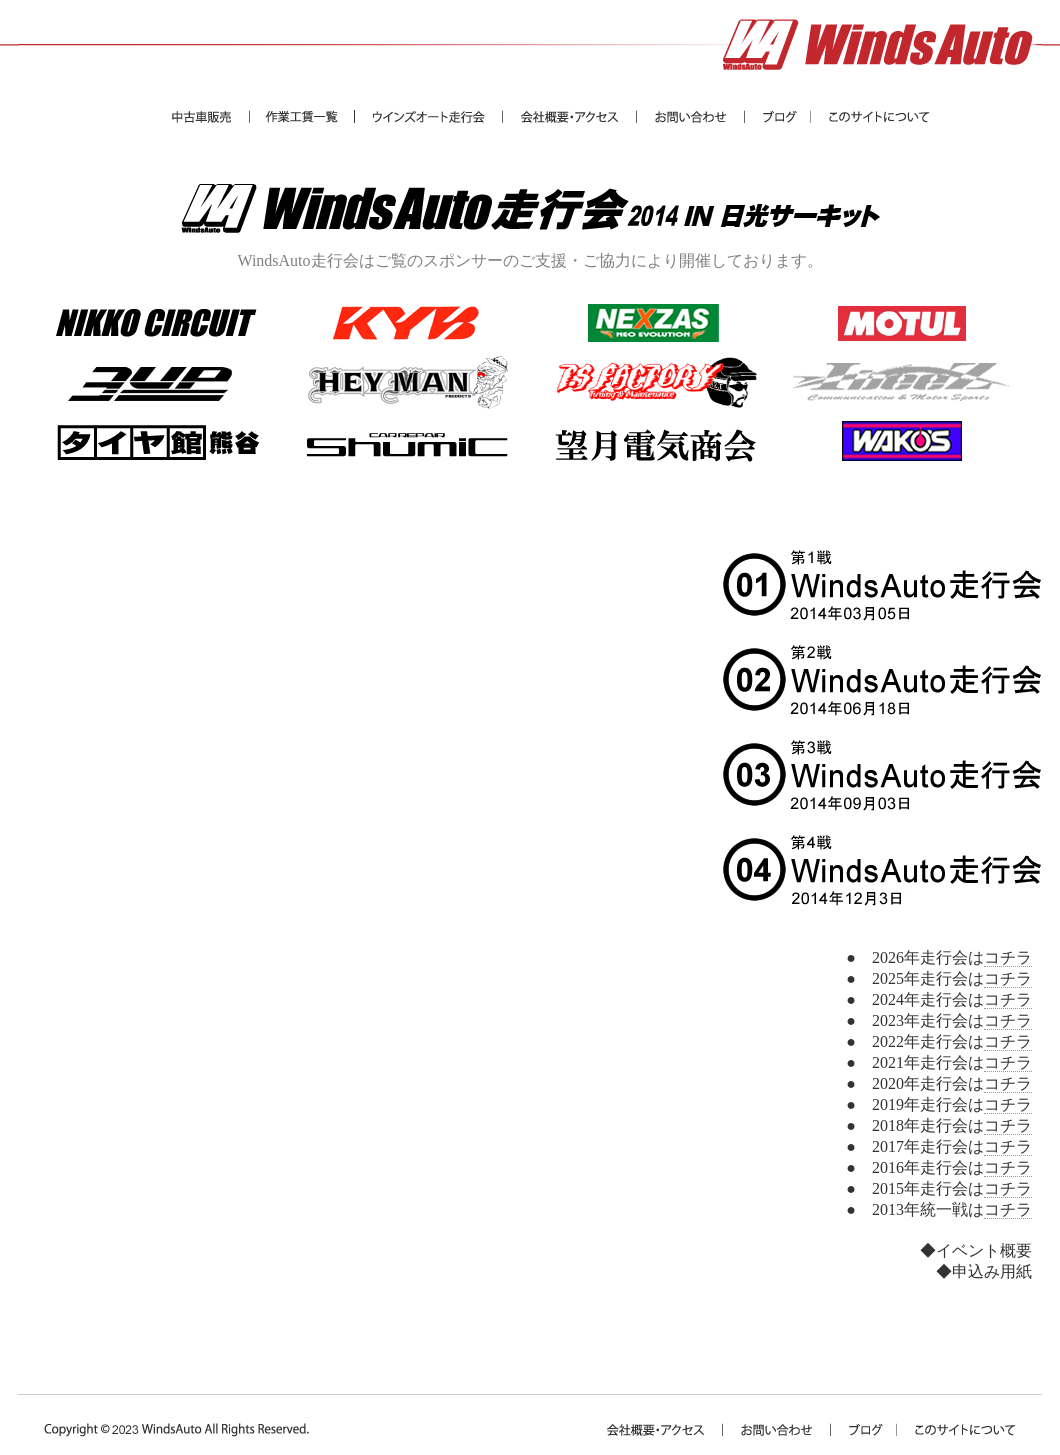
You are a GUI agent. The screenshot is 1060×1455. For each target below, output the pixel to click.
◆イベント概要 (976, 1250)
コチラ (1008, 957)
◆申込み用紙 (984, 1271)
